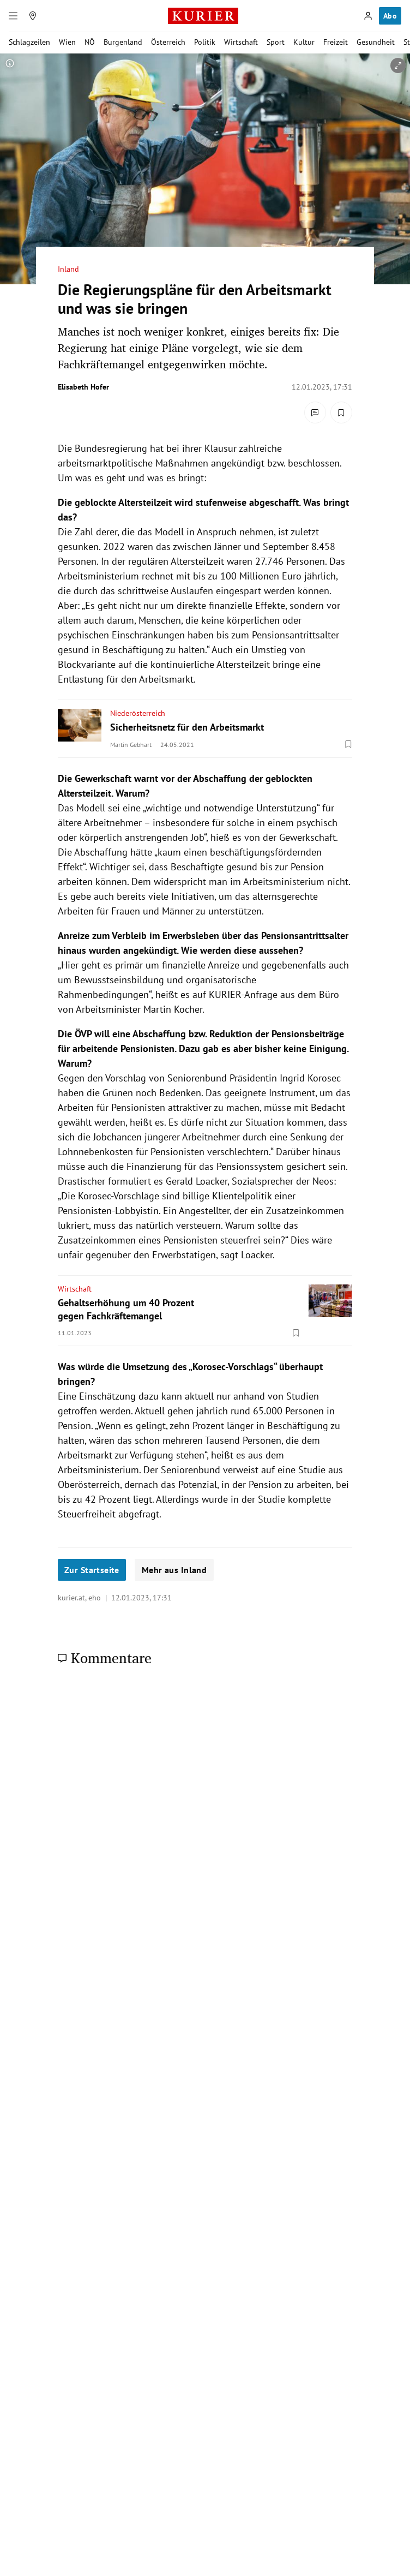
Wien (67, 42)
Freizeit (335, 42)
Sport (276, 42)
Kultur (304, 42)
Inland (68, 269)
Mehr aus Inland (174, 1569)
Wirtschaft (241, 42)
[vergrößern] (398, 65)
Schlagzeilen (29, 42)
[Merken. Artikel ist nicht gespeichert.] (341, 412)
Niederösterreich (137, 713)
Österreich (168, 42)
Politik (204, 42)
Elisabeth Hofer (83, 387)
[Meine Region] (32, 16)
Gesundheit (376, 42)
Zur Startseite (91, 1569)
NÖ (90, 42)
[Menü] (13, 16)
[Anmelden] (368, 16)
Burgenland (123, 42)
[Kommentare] (315, 412)
